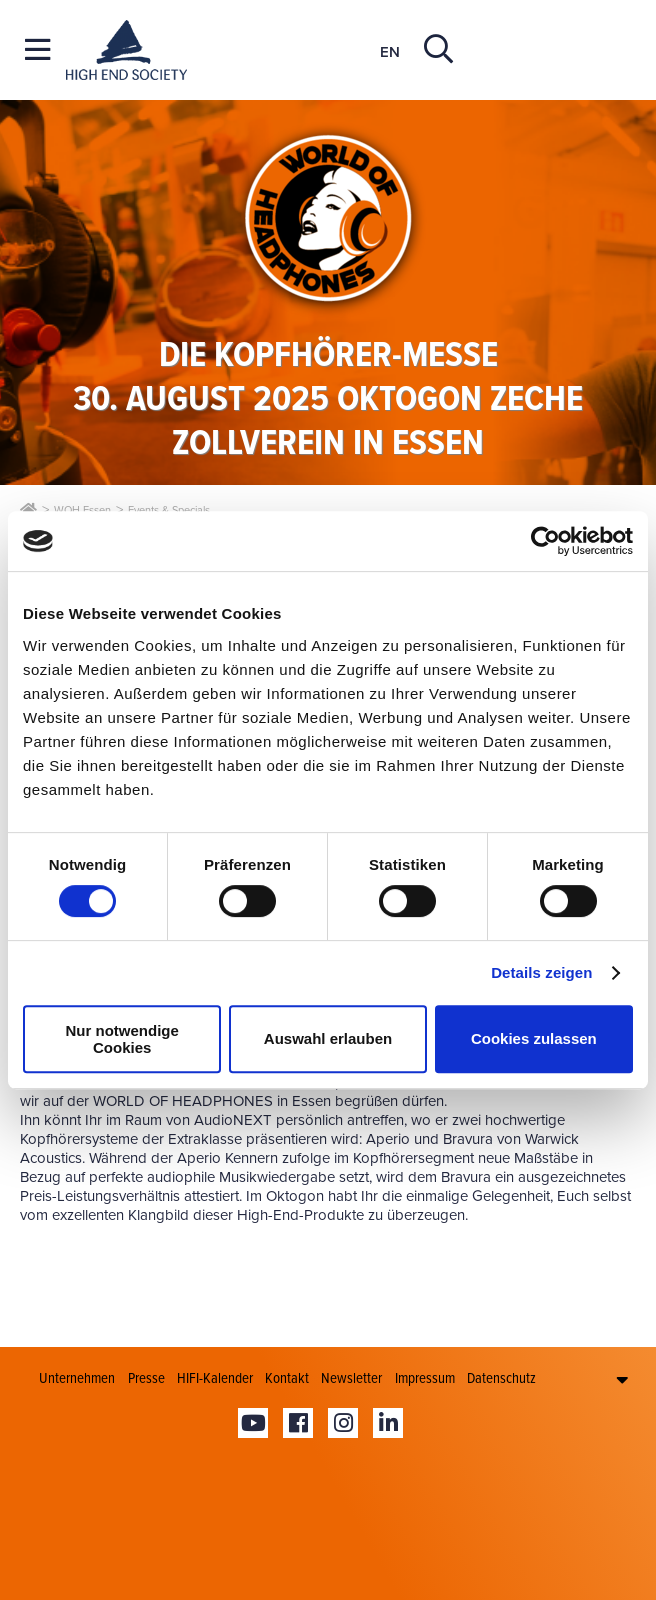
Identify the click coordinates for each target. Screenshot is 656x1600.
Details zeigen (541, 972)
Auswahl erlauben (328, 1038)
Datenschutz (501, 1378)
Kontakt (287, 1378)
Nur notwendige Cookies (122, 1039)
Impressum (425, 1378)
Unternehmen (77, 1378)
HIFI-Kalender (215, 1378)
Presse (146, 1378)
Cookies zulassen (534, 1038)
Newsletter (351, 1378)
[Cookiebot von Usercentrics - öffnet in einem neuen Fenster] (545, 541)
